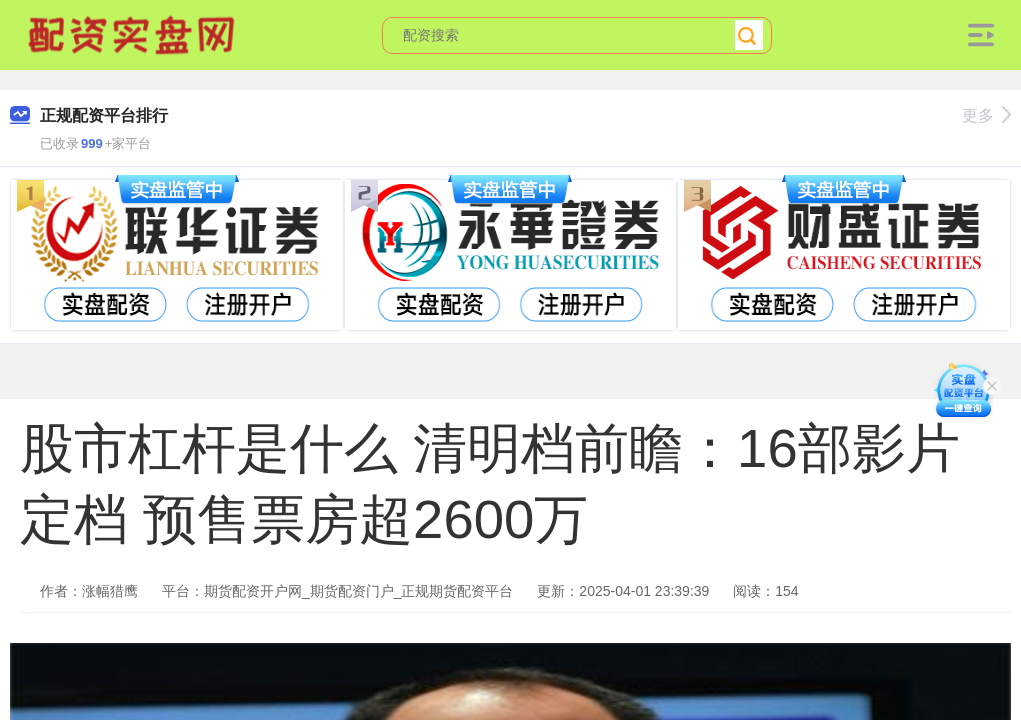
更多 (986, 115)
